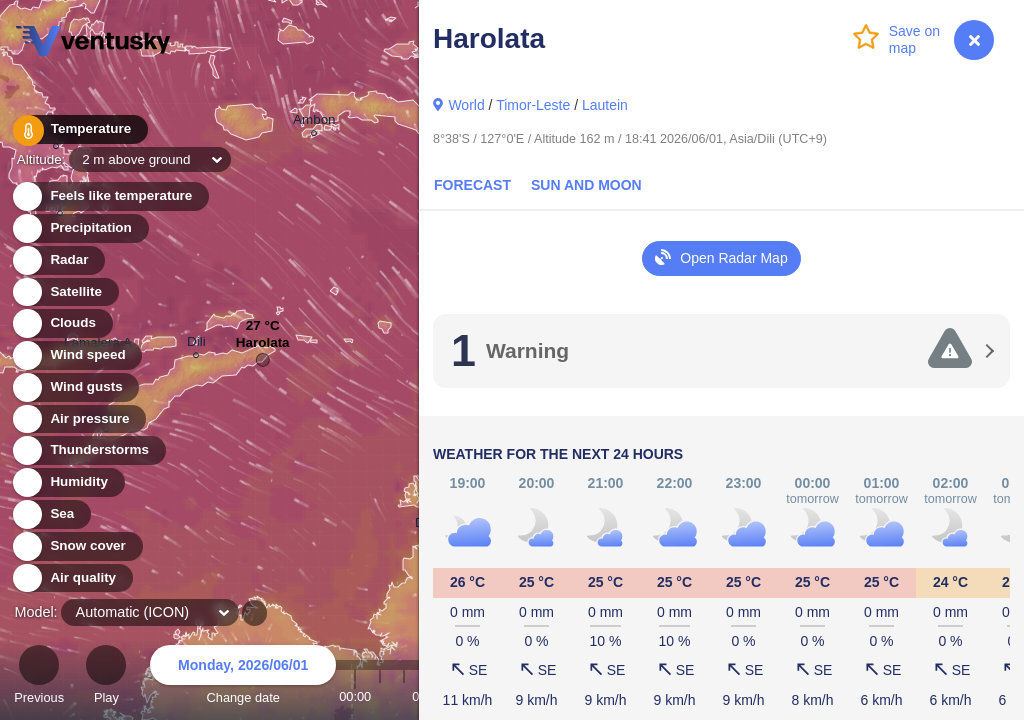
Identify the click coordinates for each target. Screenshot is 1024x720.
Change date (243, 677)
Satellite (64, 292)
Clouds (61, 323)
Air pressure (78, 419)
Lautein (605, 105)
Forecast (472, 185)
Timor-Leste (533, 105)
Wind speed (76, 355)
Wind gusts (75, 387)
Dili (196, 344)
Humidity (67, 482)
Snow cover (76, 546)
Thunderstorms (88, 450)
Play (106, 677)
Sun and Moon (586, 185)
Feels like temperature (109, 196)
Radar (58, 260)
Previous (39, 677)
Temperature (79, 129)
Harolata (263, 347)
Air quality (71, 578)
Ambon (314, 122)
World (466, 105)
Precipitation (79, 228)
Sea (50, 514)
